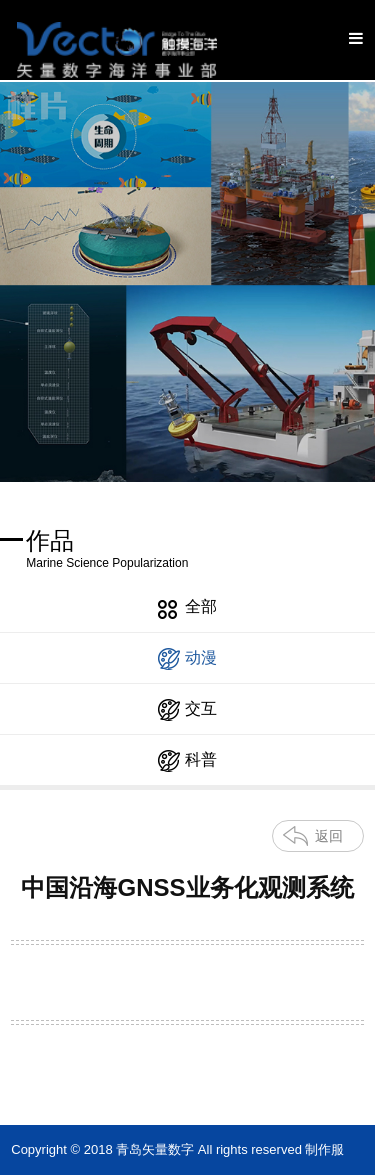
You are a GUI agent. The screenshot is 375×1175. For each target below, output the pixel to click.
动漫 (187, 659)
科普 (187, 761)
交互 (187, 710)
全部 (187, 608)
